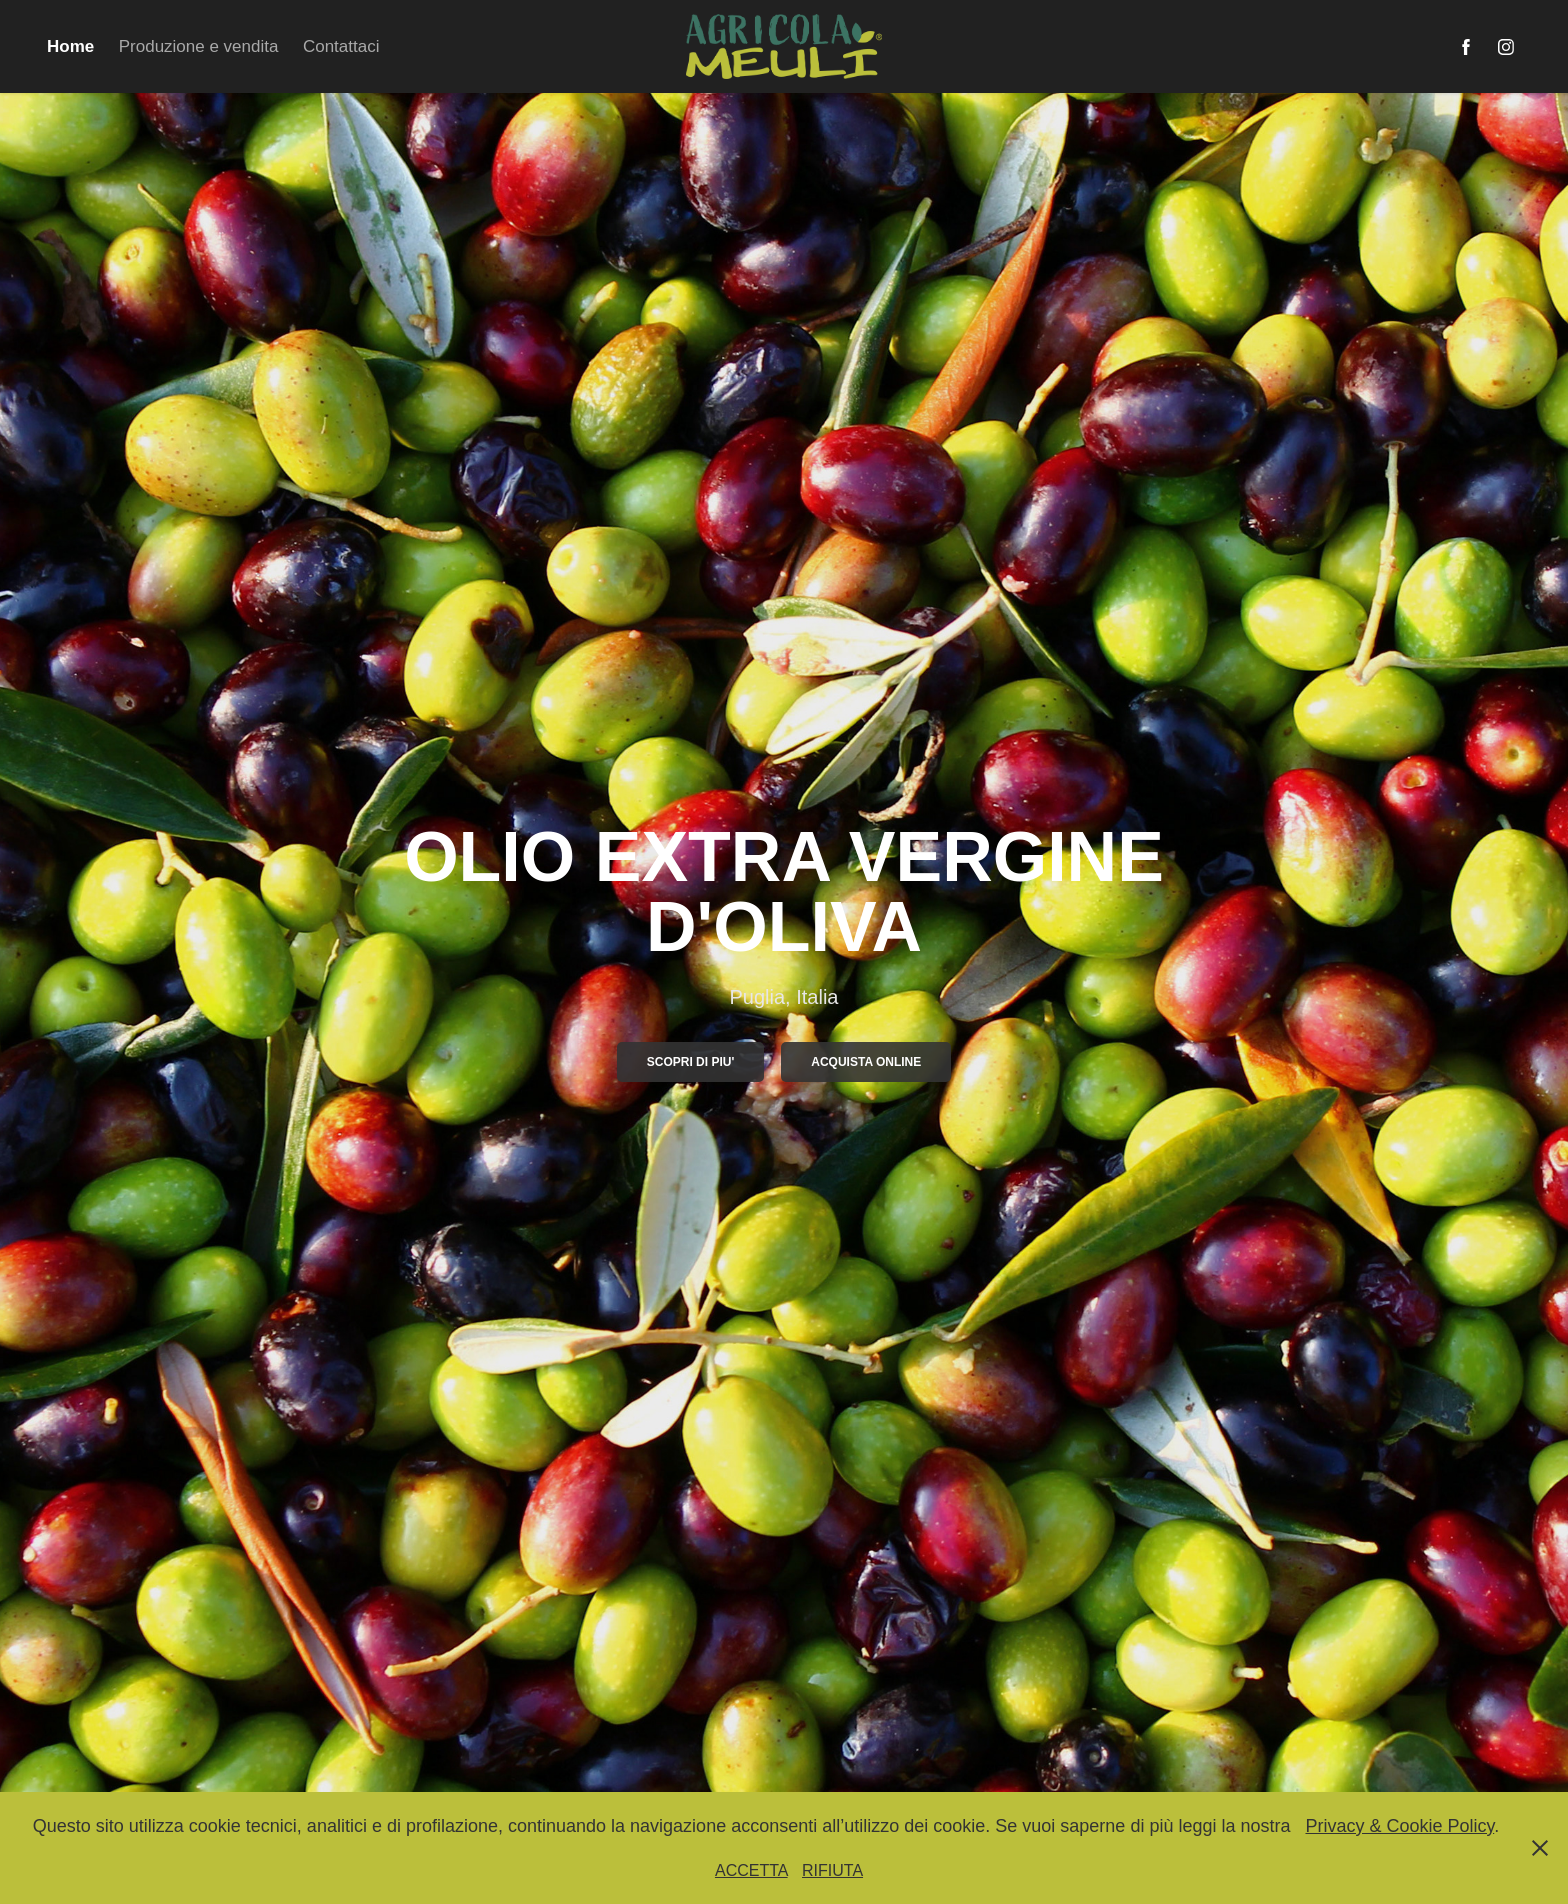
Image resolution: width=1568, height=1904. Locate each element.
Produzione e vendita (199, 46)
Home (70, 46)
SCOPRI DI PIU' (691, 1062)
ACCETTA (751, 1870)
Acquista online (866, 1062)
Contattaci (341, 46)
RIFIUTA (832, 1870)
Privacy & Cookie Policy (1399, 1826)
